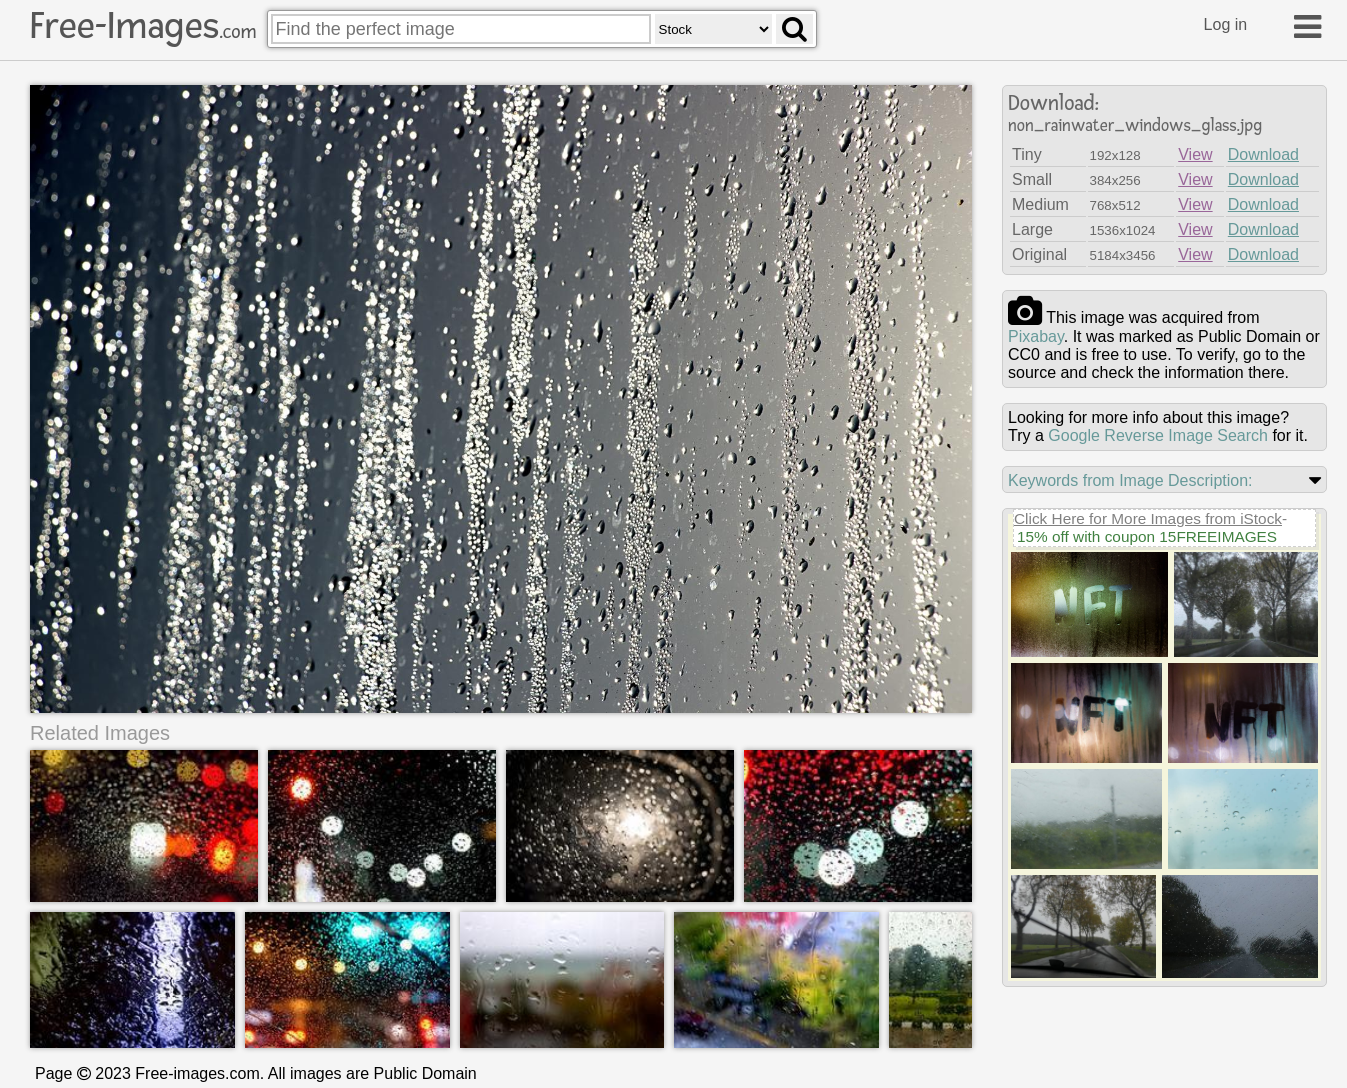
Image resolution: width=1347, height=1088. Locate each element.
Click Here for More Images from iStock (1148, 518)
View (1195, 154)
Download (1263, 154)
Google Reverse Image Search (1158, 435)
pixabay (1036, 336)
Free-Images (143, 26)
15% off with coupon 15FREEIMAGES (1147, 536)
